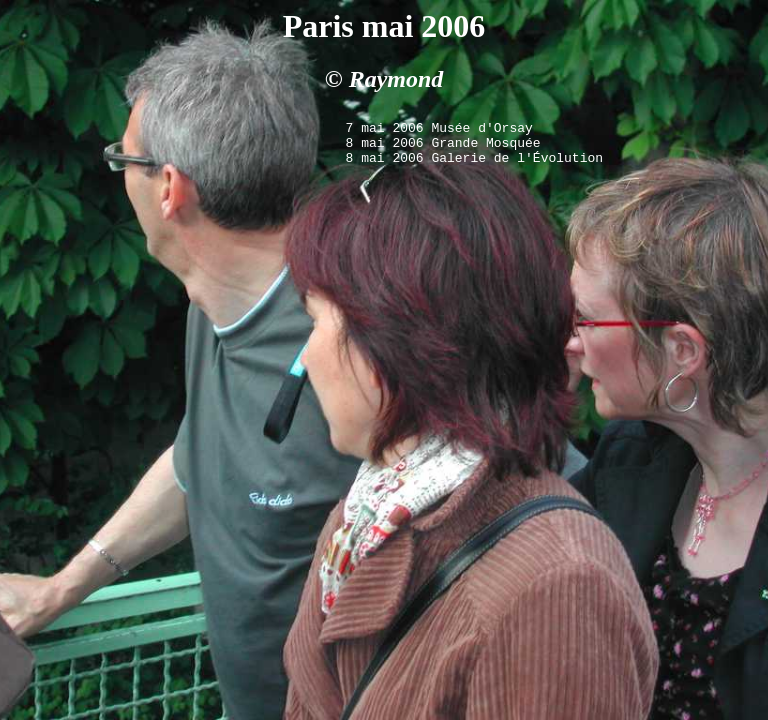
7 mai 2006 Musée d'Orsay (439, 130)
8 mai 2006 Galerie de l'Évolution (474, 166)
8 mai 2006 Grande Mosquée (443, 148)
